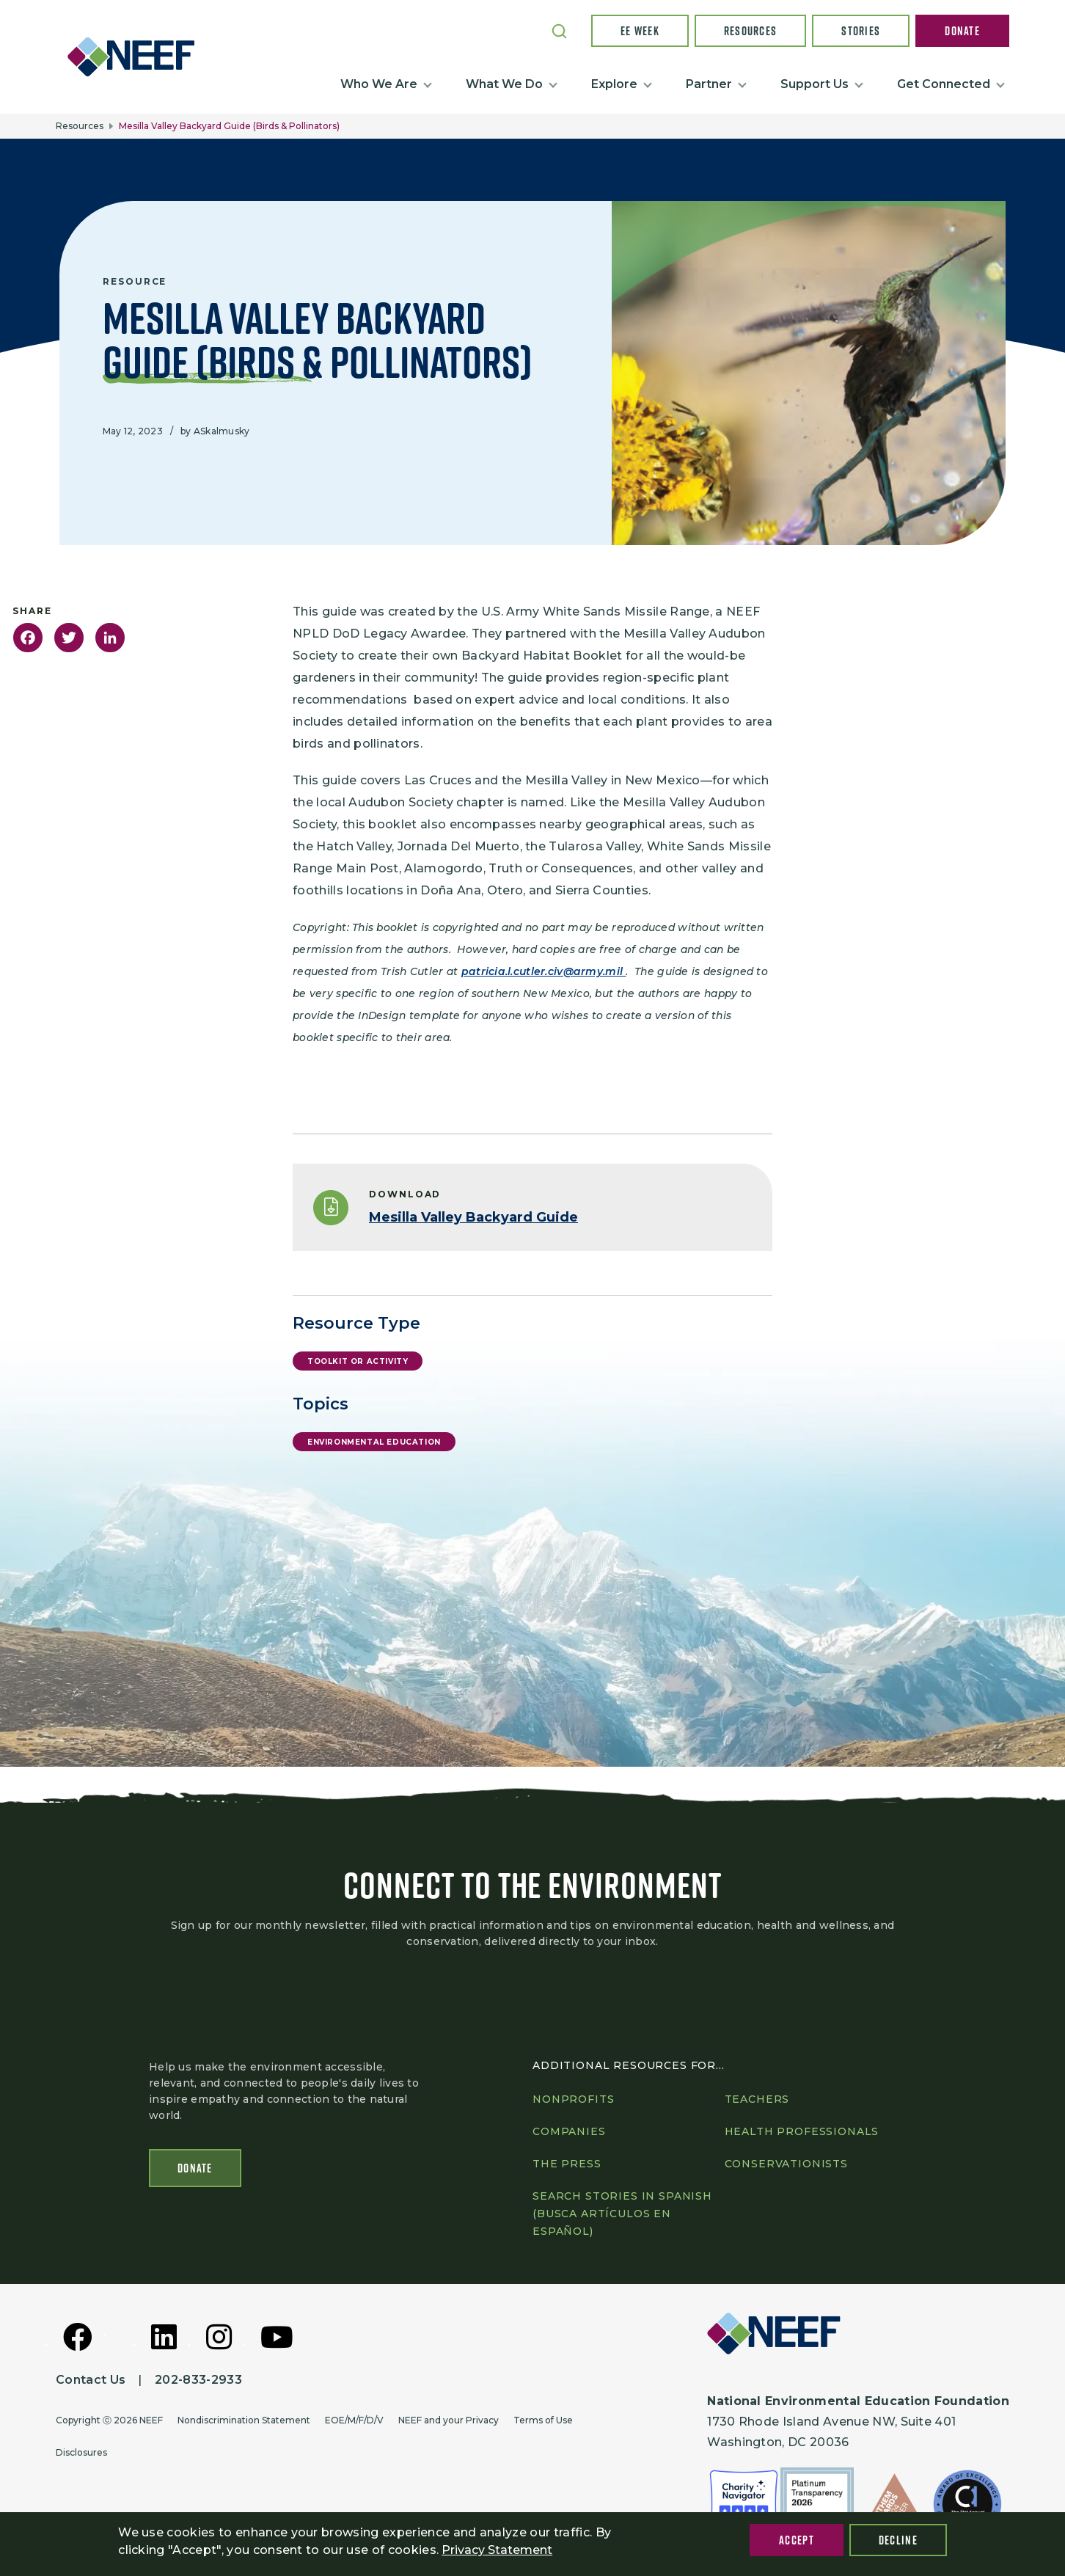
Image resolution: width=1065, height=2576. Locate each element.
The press (566, 2163)
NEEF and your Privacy (448, 2420)
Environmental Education (374, 1442)
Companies (569, 2131)
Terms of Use (543, 2420)
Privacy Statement (497, 2550)
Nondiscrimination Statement (244, 2420)
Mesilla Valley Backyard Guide (473, 1217)
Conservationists (786, 2163)
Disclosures (81, 2452)
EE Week (640, 31)
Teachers (757, 2099)
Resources (750, 31)
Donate (962, 31)
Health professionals (802, 2131)
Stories (860, 31)
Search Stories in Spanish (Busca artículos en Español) (622, 2213)
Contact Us (90, 2380)
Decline (898, 2540)
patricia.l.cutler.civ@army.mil (543, 971)
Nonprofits (573, 2099)
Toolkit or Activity (357, 1361)
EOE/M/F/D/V (354, 2420)
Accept (796, 2540)
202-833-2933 (198, 2380)
